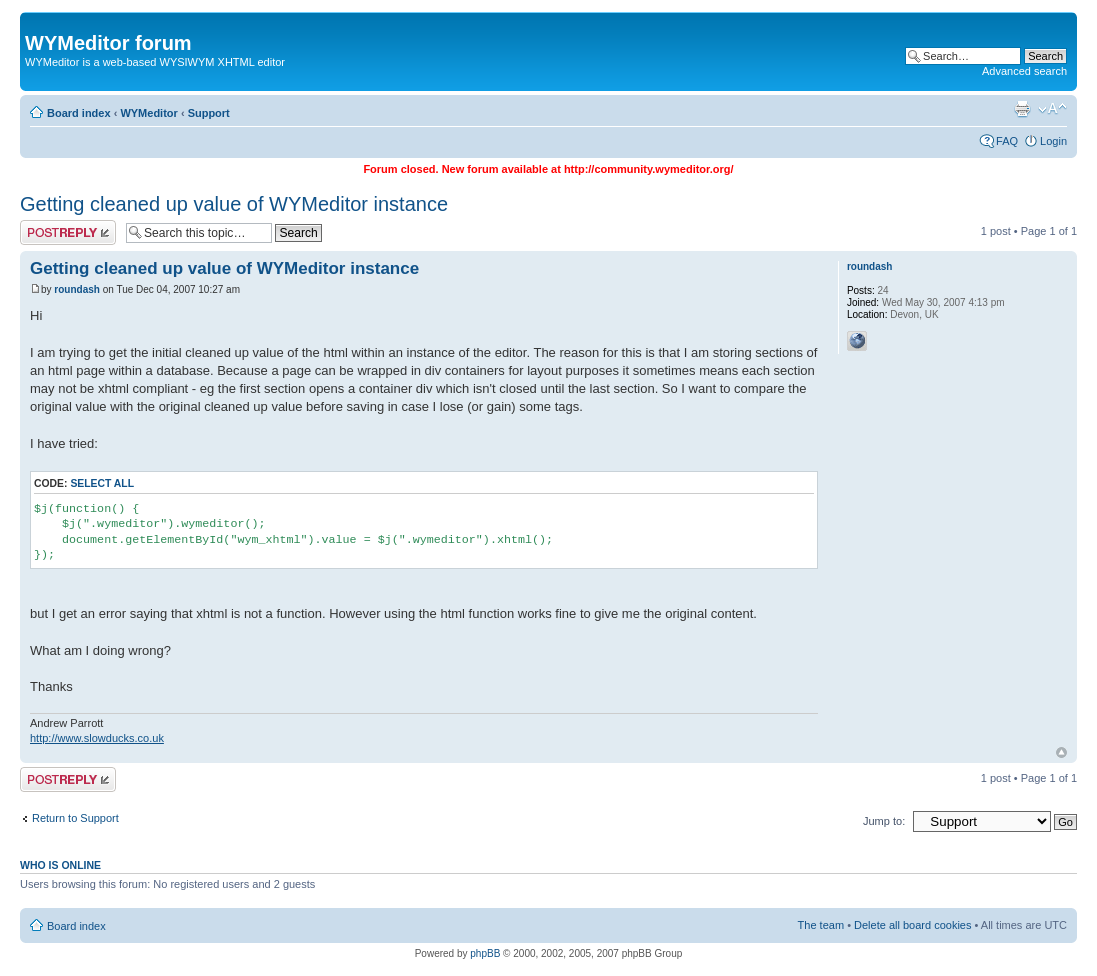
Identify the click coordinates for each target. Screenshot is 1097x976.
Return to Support (75, 818)
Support (209, 113)
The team (821, 925)
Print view (1022, 109)
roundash (77, 289)
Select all (102, 483)
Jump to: (884, 821)
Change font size (1052, 109)
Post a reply (68, 232)
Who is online (60, 865)
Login (1053, 141)
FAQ (1007, 141)
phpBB (485, 953)
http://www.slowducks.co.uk (97, 738)
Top (1061, 752)
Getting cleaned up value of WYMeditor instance (234, 204)
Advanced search (1024, 71)
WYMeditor (148, 113)
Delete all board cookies (912, 925)
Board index (79, 113)
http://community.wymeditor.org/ (649, 169)
